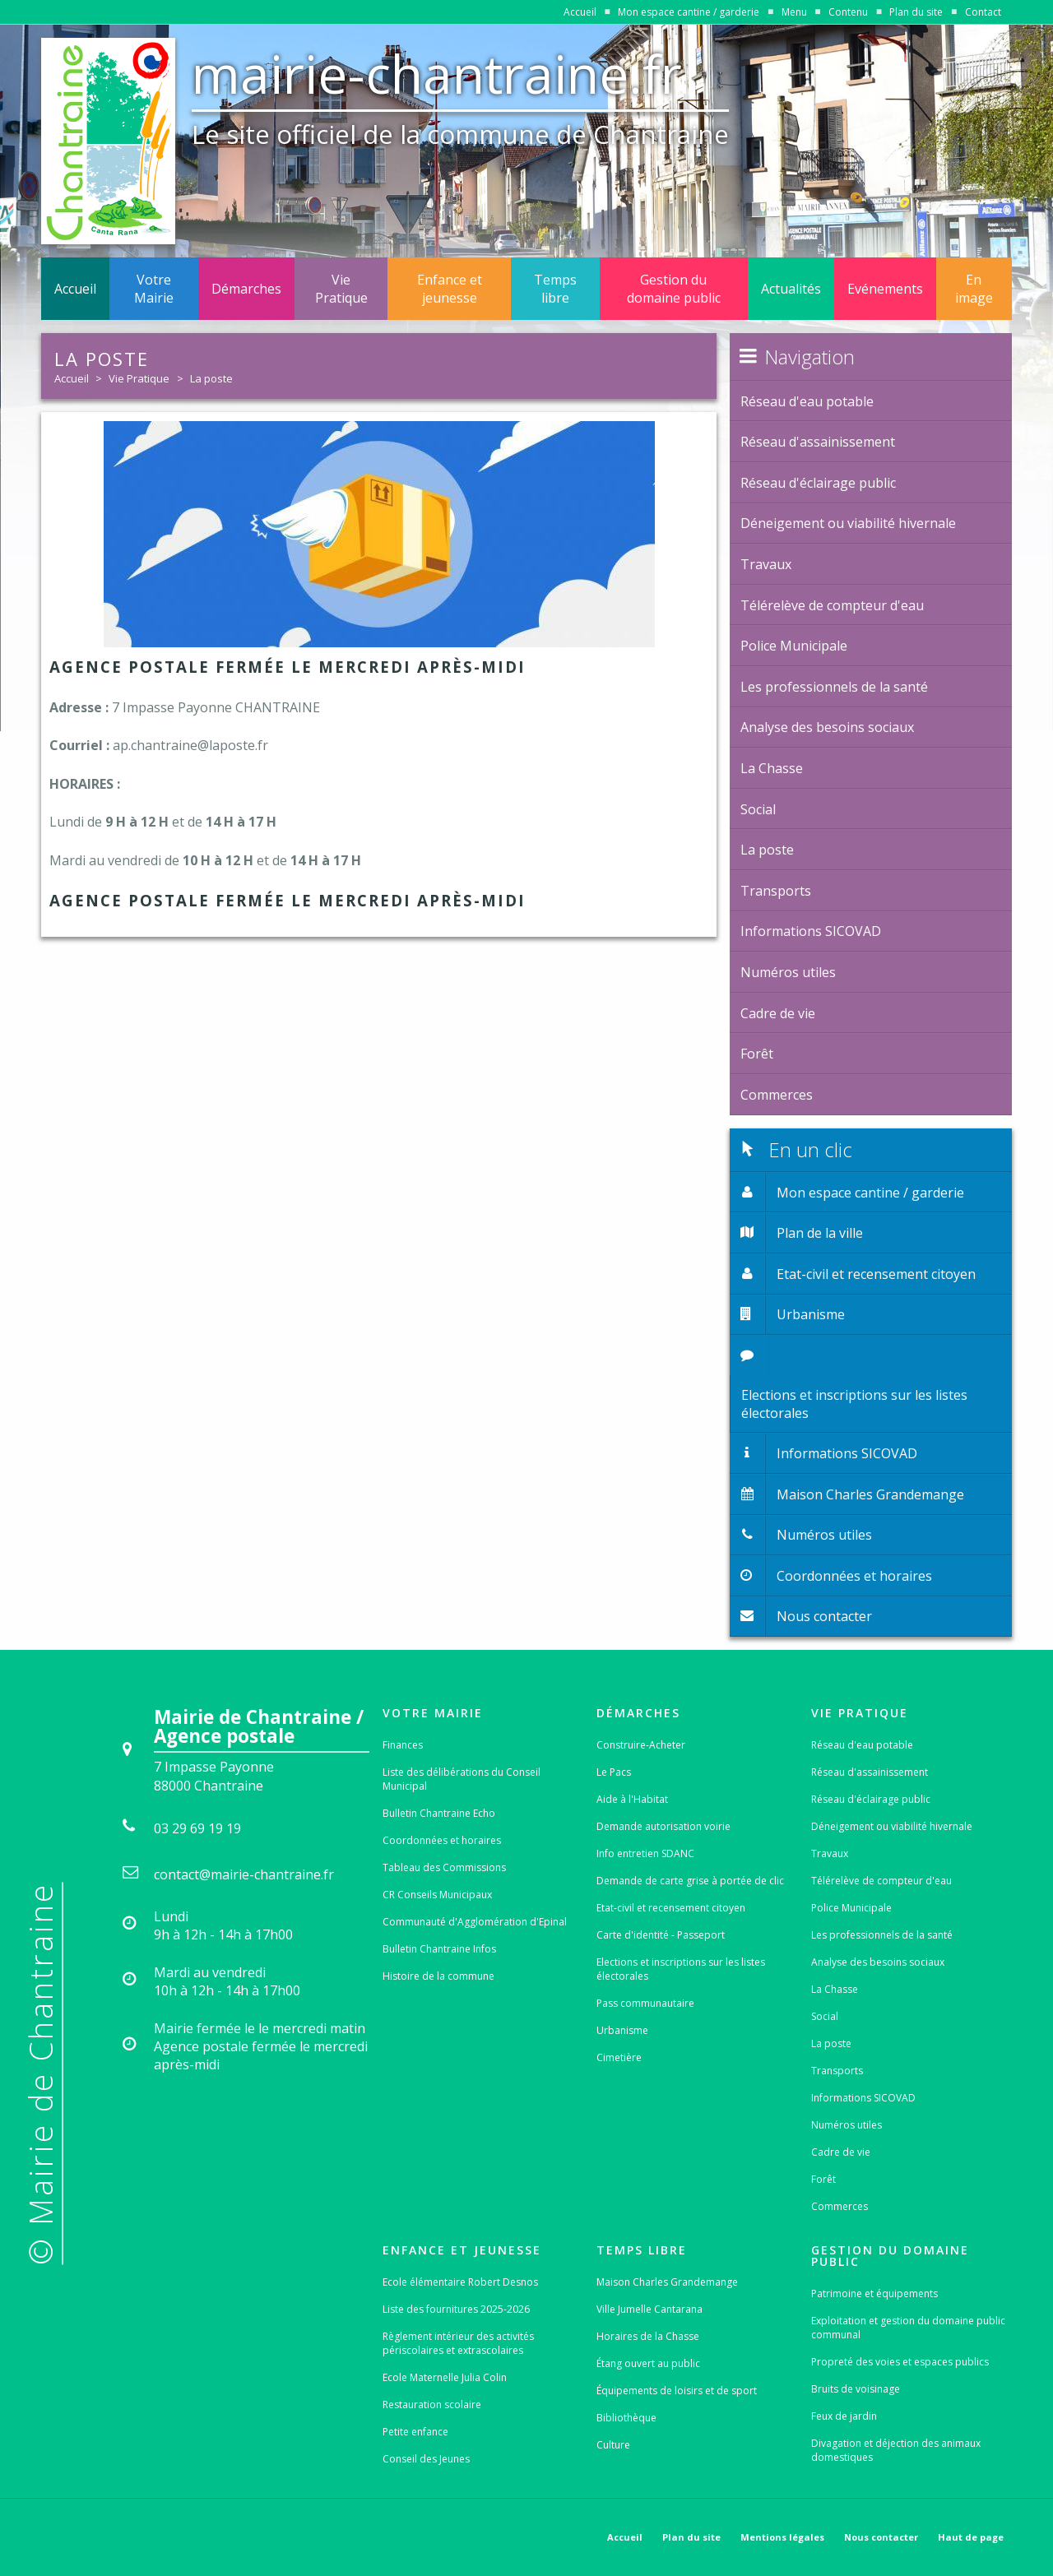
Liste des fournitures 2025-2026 (456, 2309)
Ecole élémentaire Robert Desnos (460, 2282)
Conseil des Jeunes (426, 2459)
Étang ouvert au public (648, 2363)
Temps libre (555, 289)
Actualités (791, 289)
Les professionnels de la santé (882, 1935)
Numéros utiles (846, 2125)
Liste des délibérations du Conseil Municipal (461, 1779)
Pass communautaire (645, 2003)
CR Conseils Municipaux (437, 1895)
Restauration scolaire (432, 2405)
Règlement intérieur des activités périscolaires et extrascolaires (458, 2343)
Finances (403, 1745)
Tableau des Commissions (444, 1867)
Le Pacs (613, 1772)
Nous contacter (881, 2537)
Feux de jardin (844, 2416)
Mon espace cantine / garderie (688, 12)
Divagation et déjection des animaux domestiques (896, 2450)
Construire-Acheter (640, 1745)
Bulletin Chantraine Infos (439, 1949)
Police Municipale (851, 1908)
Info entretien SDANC (645, 1853)
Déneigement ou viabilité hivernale (891, 1826)
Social (824, 2016)
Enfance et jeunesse (449, 289)
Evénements (885, 289)
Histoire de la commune (438, 1976)
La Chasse (834, 1989)
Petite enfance (415, 2432)
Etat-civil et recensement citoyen (670, 1908)
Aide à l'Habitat (632, 1799)
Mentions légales (782, 2537)
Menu (794, 12)
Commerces (839, 2206)
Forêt (823, 2179)
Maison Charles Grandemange (667, 2282)
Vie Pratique (341, 289)
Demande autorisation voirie (663, 1826)
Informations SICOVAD (863, 2098)
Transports (837, 2071)
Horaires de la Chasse (647, 2336)
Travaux (829, 1853)
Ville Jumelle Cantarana (649, 2309)
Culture (613, 2445)
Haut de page (971, 2537)
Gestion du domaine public (674, 289)
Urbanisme (622, 2030)
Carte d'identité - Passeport (660, 1935)
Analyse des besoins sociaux (877, 1962)
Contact (983, 12)
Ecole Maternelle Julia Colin (445, 2377)
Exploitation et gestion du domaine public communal (908, 2328)
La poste (211, 378)
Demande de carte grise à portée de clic (690, 1881)
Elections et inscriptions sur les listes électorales (680, 1969)
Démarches (246, 289)
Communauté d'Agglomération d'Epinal (475, 1922)
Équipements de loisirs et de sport (676, 2391)
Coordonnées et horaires (442, 1840)
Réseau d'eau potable (862, 1745)
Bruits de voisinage (855, 2389)
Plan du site (916, 12)
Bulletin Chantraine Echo (439, 1813)
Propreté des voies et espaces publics (900, 2362)
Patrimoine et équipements (874, 2293)
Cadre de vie (840, 2152)
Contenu (848, 12)
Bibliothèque (626, 2418)
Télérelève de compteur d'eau (881, 1881)
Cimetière (619, 2057)
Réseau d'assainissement (869, 1772)
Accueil (580, 12)
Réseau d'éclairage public (870, 1799)
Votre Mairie (154, 289)
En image (974, 289)
